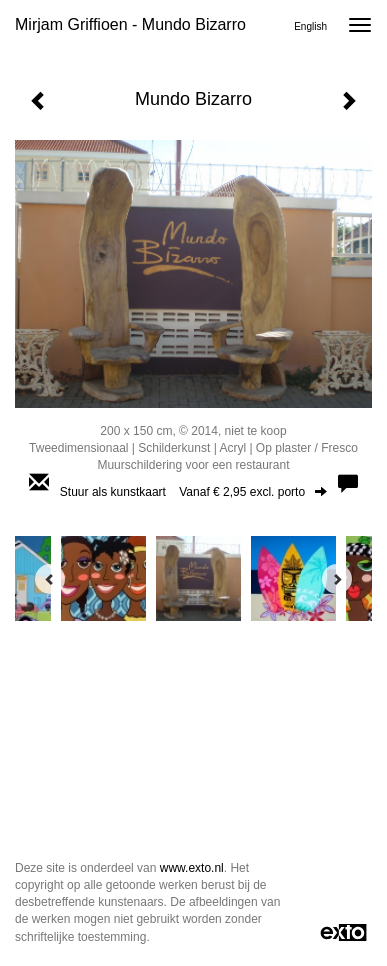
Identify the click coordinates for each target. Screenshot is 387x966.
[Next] (337, 579)
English (310, 26)
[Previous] (50, 579)
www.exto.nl (192, 868)
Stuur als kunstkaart (193, 492)
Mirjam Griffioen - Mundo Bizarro (130, 24)
